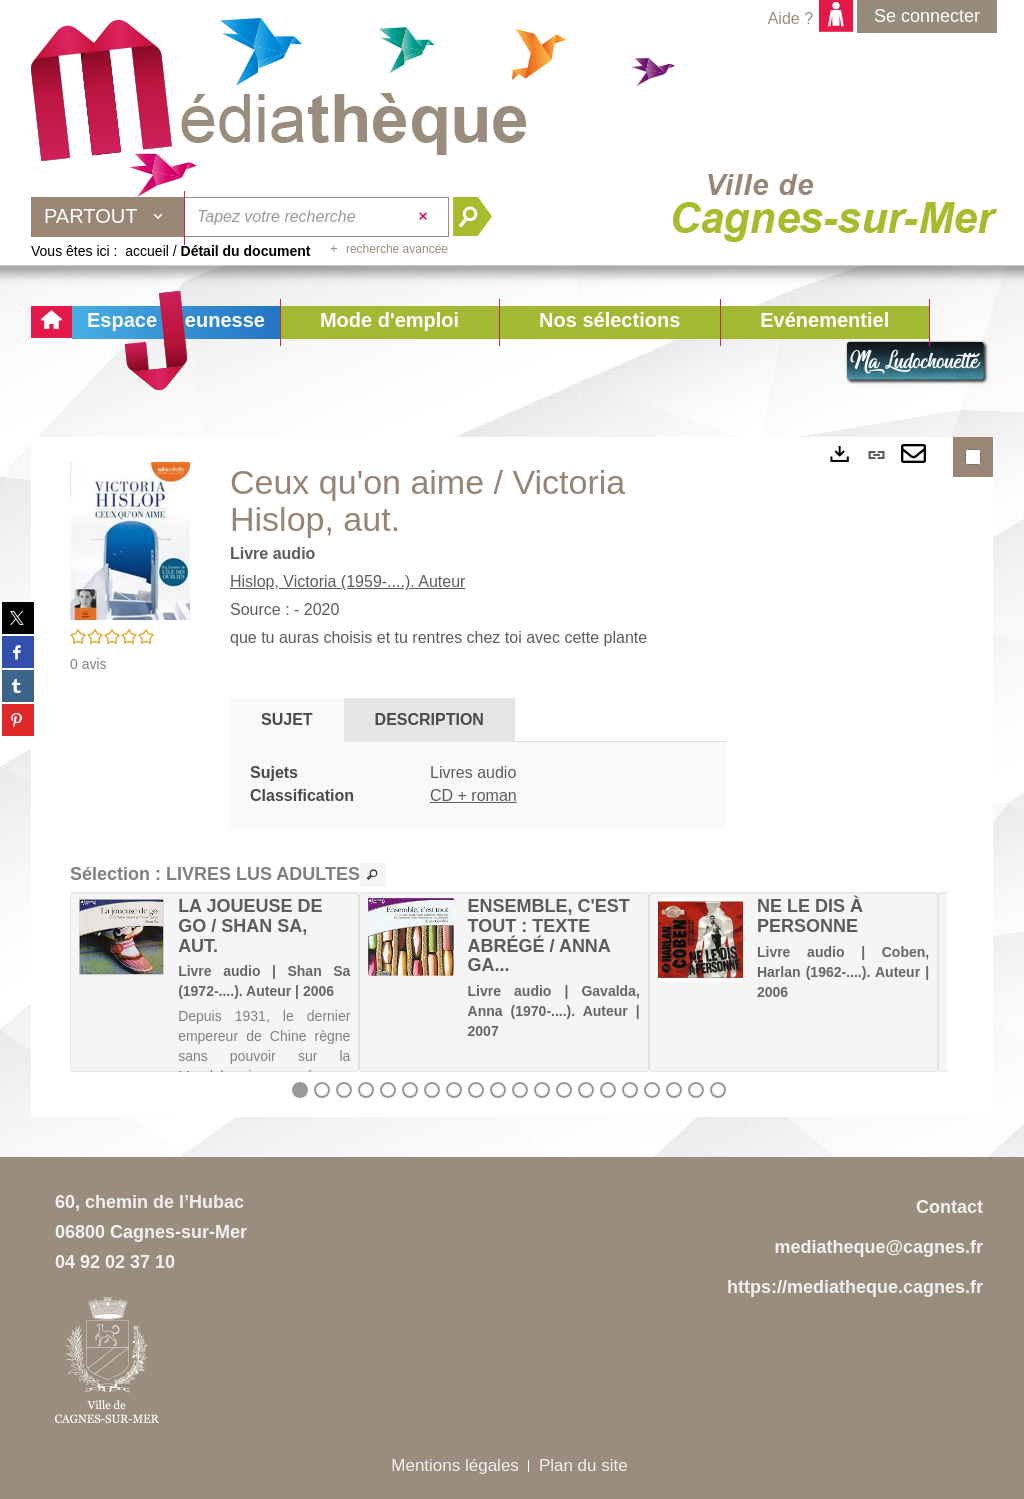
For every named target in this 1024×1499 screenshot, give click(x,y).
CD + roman (473, 795)
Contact (949, 1207)
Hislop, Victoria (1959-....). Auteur (347, 581)
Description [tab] (429, 719)
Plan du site (583, 1465)
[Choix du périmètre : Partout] (108, 217)
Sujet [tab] (287, 719)
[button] (389, 322)
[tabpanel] (478, 785)
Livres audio (473, 772)
